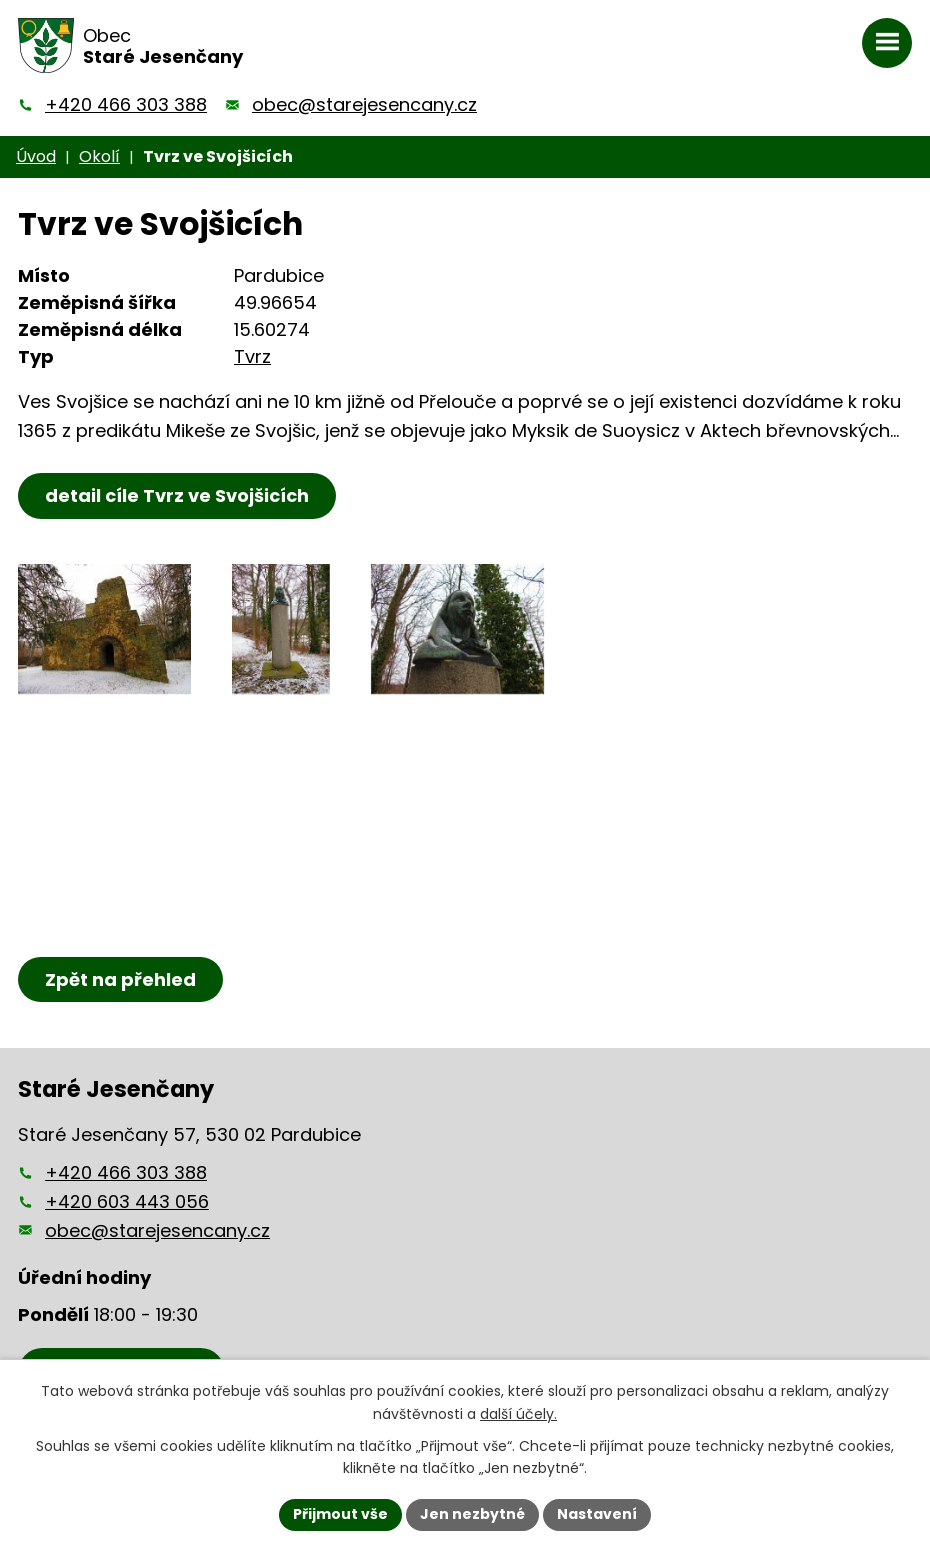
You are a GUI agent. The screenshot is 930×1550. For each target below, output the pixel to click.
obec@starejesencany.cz (364, 104)
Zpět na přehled (120, 979)
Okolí (99, 156)
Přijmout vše (340, 1514)
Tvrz (252, 356)
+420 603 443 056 (127, 1201)
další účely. (518, 1414)
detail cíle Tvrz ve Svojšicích (177, 495)
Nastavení (597, 1514)
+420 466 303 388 (126, 104)
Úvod (36, 156)
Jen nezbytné (472, 1514)
